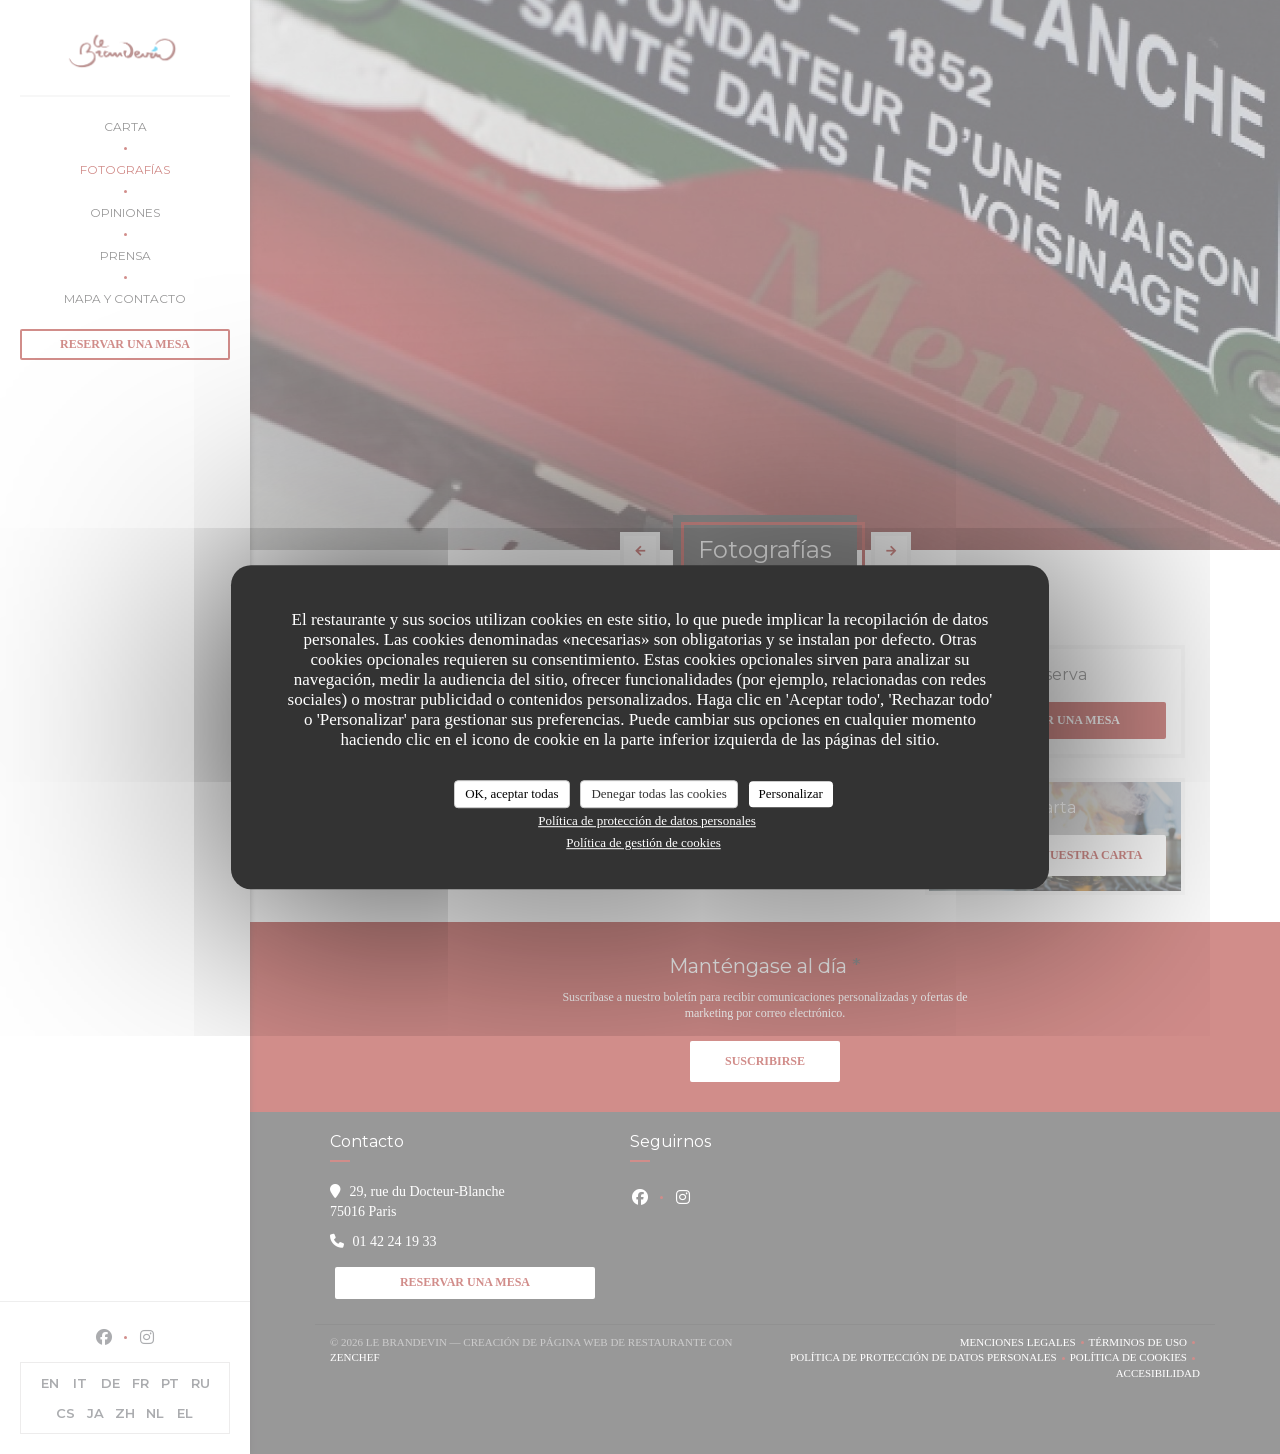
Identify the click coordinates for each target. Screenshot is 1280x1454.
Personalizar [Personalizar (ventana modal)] (791, 793)
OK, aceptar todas (512, 793)
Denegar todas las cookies (658, 793)
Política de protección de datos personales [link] (647, 820)
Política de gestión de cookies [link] (643, 842)
